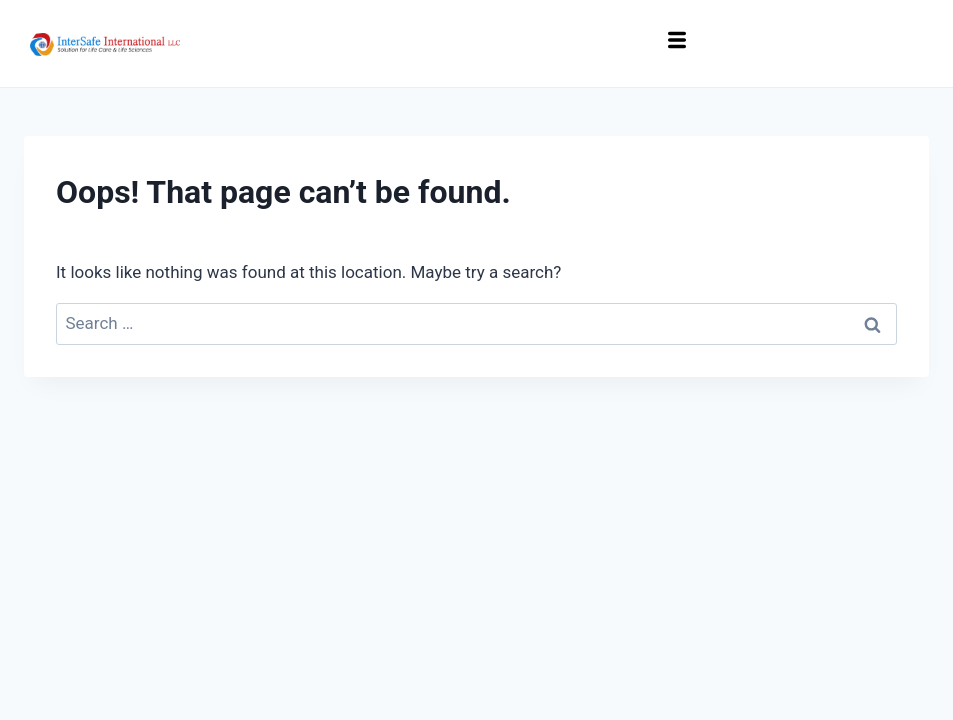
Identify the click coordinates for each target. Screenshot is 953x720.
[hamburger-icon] (677, 43)
